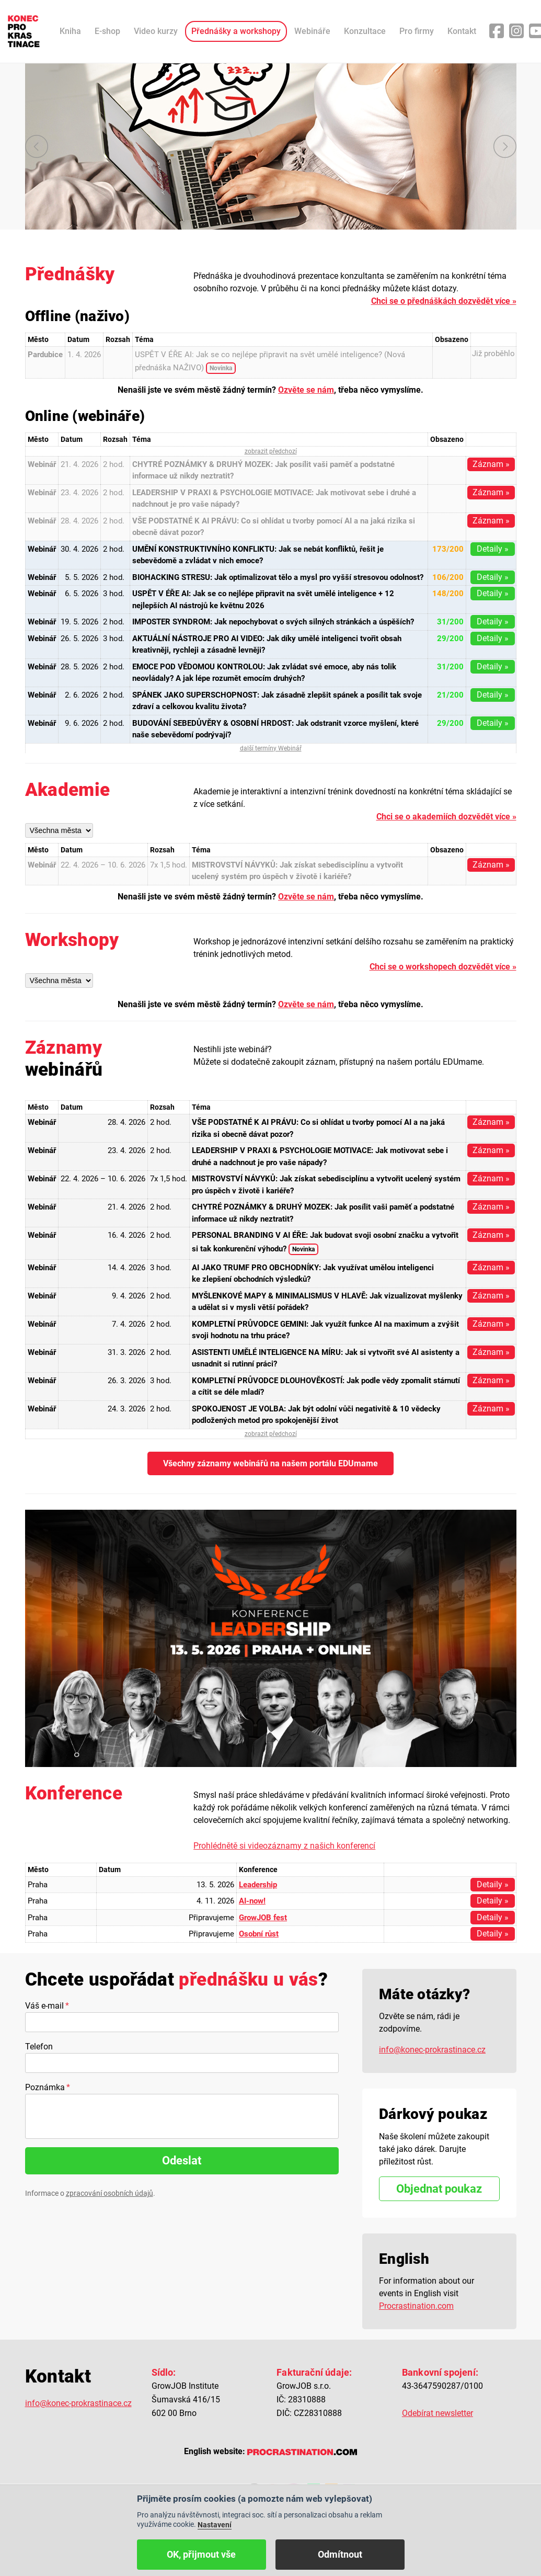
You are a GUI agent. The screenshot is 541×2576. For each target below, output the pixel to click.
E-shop (107, 31)
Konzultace (365, 31)
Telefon (39, 2046)
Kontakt (461, 31)
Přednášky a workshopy (236, 31)
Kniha (70, 31)
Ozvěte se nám (306, 390)
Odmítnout (340, 2554)
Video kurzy (156, 31)
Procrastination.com (416, 2306)
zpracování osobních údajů (109, 2193)
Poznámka (45, 2087)
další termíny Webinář (271, 748)
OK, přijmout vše (201, 2554)
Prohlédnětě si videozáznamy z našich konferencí (284, 1846)
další (504, 146)
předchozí (36, 146)
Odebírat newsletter (437, 2413)
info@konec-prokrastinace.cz (432, 2050)
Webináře (312, 31)
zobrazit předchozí (271, 451)
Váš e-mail (44, 2006)
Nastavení (215, 2525)
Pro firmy (416, 31)
